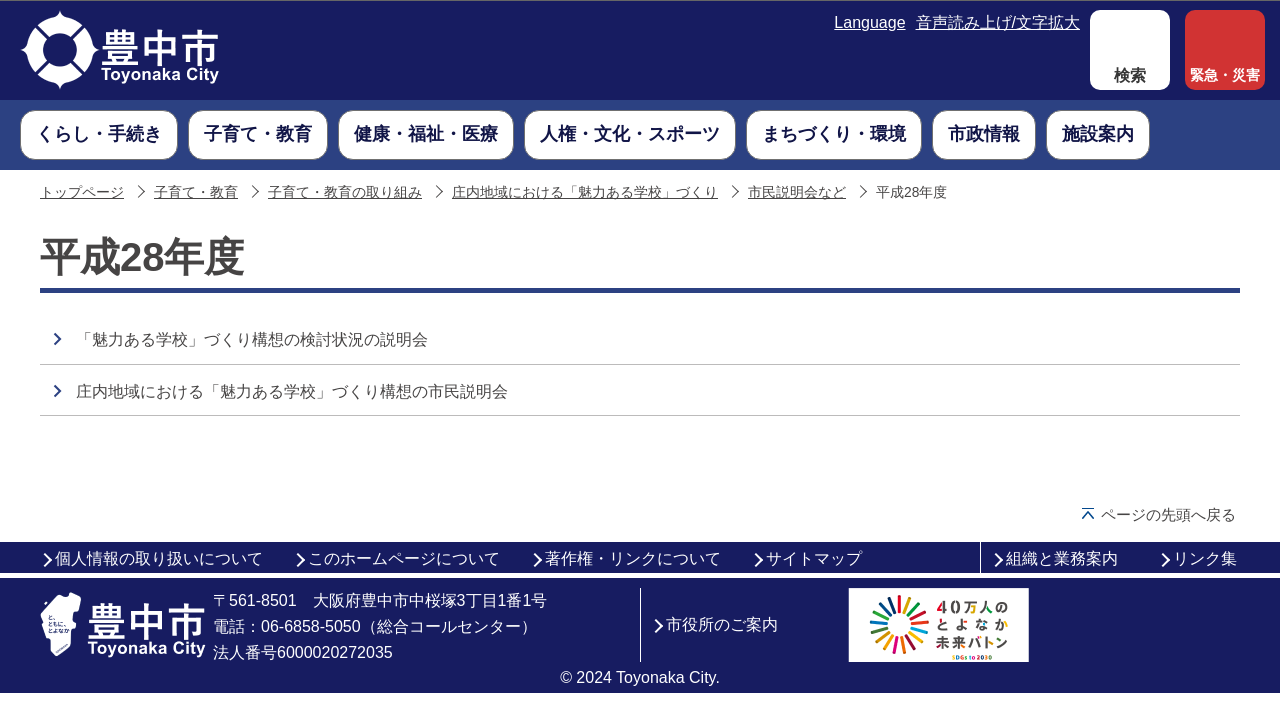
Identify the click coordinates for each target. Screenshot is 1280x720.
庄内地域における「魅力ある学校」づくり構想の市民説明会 (292, 391)
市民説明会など (797, 192)
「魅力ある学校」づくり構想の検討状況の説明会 (252, 339)
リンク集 (1205, 558)
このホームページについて (404, 558)
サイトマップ (814, 558)
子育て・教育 (196, 192)
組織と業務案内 (1062, 558)
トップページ (82, 192)
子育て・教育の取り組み (345, 192)
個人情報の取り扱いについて (159, 558)
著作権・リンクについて (633, 558)
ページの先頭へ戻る (1168, 514)
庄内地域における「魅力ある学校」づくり (585, 192)
